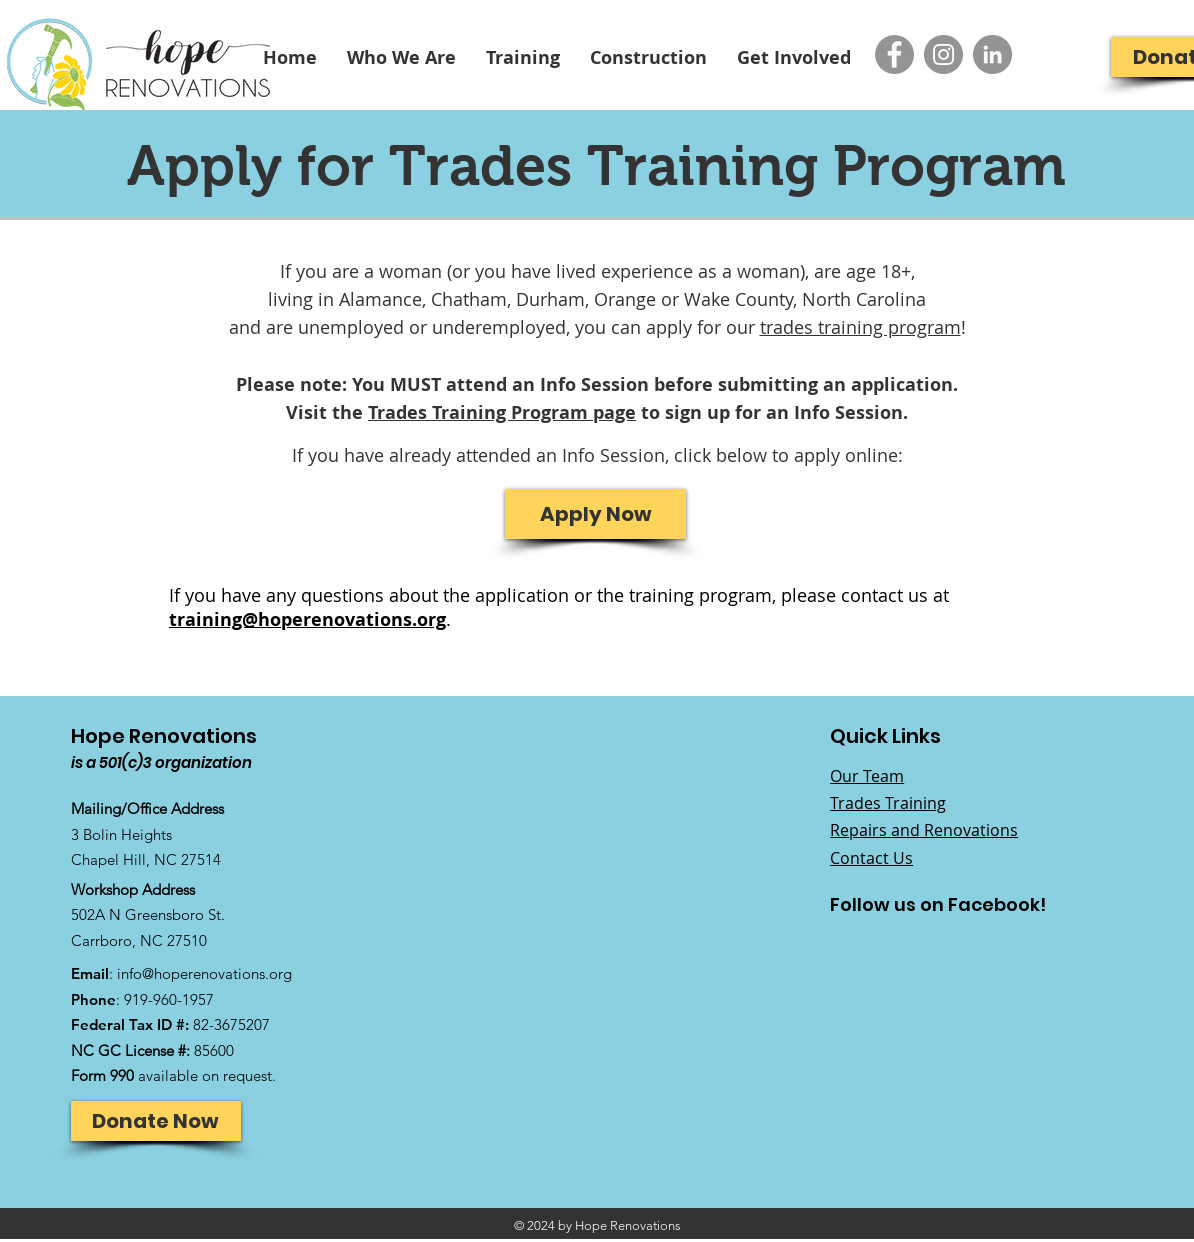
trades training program (860, 327)
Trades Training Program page (502, 412)
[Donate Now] (156, 1121)
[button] (401, 57)
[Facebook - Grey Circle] (894, 54)
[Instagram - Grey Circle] (943, 54)
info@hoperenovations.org (204, 973)
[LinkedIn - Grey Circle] (992, 54)
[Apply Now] (595, 514)
